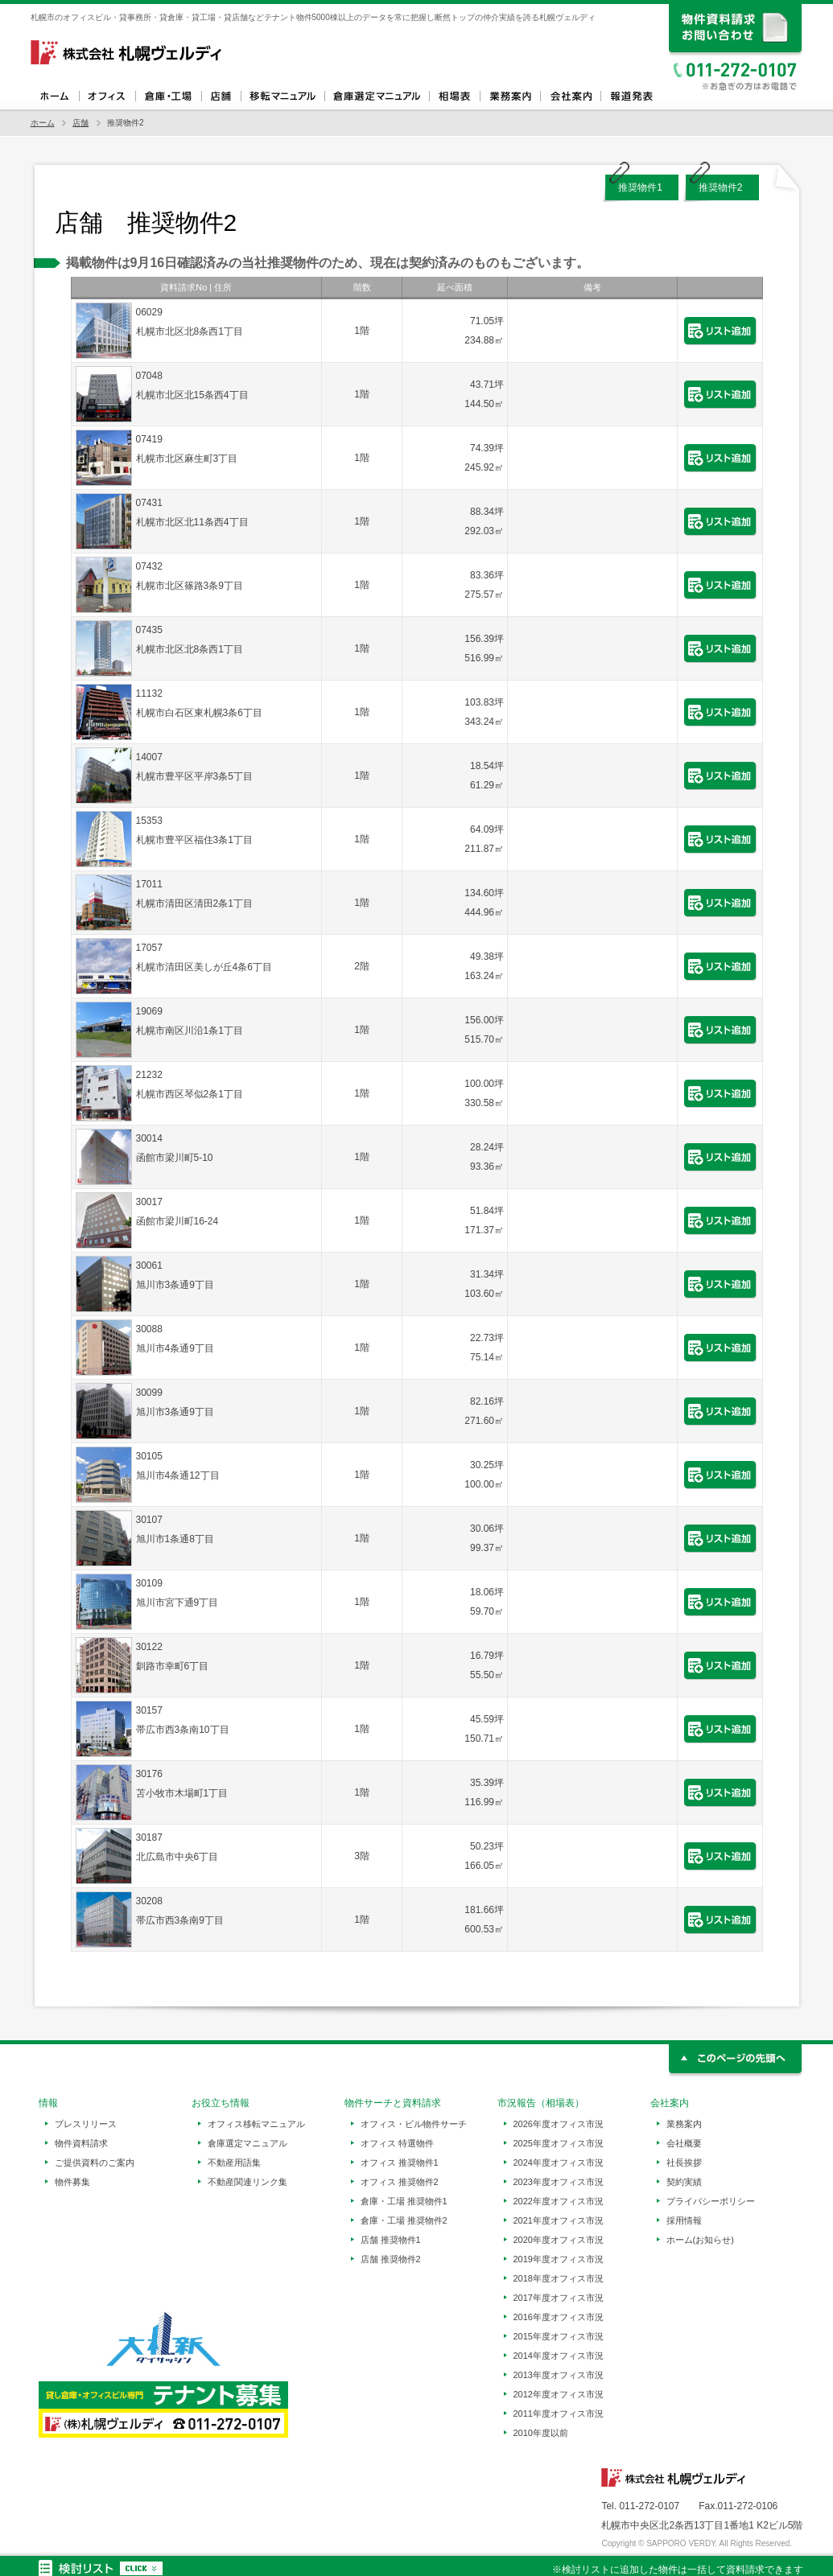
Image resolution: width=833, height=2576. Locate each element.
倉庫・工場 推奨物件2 (404, 2220)
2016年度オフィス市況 (558, 2317)
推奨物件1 (640, 187)
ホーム (55, 96)
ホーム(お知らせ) (700, 2240)
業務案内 (510, 96)
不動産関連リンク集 (247, 2182)
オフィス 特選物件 (397, 2143)
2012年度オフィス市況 (558, 2394)
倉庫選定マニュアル (376, 96)
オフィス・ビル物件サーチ (414, 2124)
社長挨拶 (684, 2162)
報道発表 (630, 96)
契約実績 (684, 2182)
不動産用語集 (234, 2162)
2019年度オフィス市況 (558, 2259)
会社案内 (570, 96)
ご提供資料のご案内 (94, 2162)
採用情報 (684, 2220)
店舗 (221, 96)
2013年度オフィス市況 (558, 2375)
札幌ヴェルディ (127, 52)
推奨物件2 (721, 187)
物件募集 (72, 2182)
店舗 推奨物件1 (391, 2240)
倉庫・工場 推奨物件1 (404, 2201)
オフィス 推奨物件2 (400, 2182)
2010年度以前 (540, 2433)
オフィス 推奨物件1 (400, 2162)
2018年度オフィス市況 (558, 2278)
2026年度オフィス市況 (558, 2124)
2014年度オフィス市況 (558, 2355)
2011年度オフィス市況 (558, 2413)
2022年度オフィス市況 (558, 2201)
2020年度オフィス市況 (558, 2240)
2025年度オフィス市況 (558, 2143)
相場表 (454, 96)
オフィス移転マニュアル (282, 96)
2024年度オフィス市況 (558, 2162)
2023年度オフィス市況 (558, 2182)
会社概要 (684, 2143)
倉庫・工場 (168, 96)
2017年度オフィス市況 (558, 2297)
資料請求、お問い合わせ (736, 30)
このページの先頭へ (736, 2060)
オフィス (107, 96)
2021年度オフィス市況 (558, 2220)
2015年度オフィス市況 (558, 2336)
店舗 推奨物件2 (391, 2259)
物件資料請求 (81, 2143)
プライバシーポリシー (710, 2201)
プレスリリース (86, 2124)
